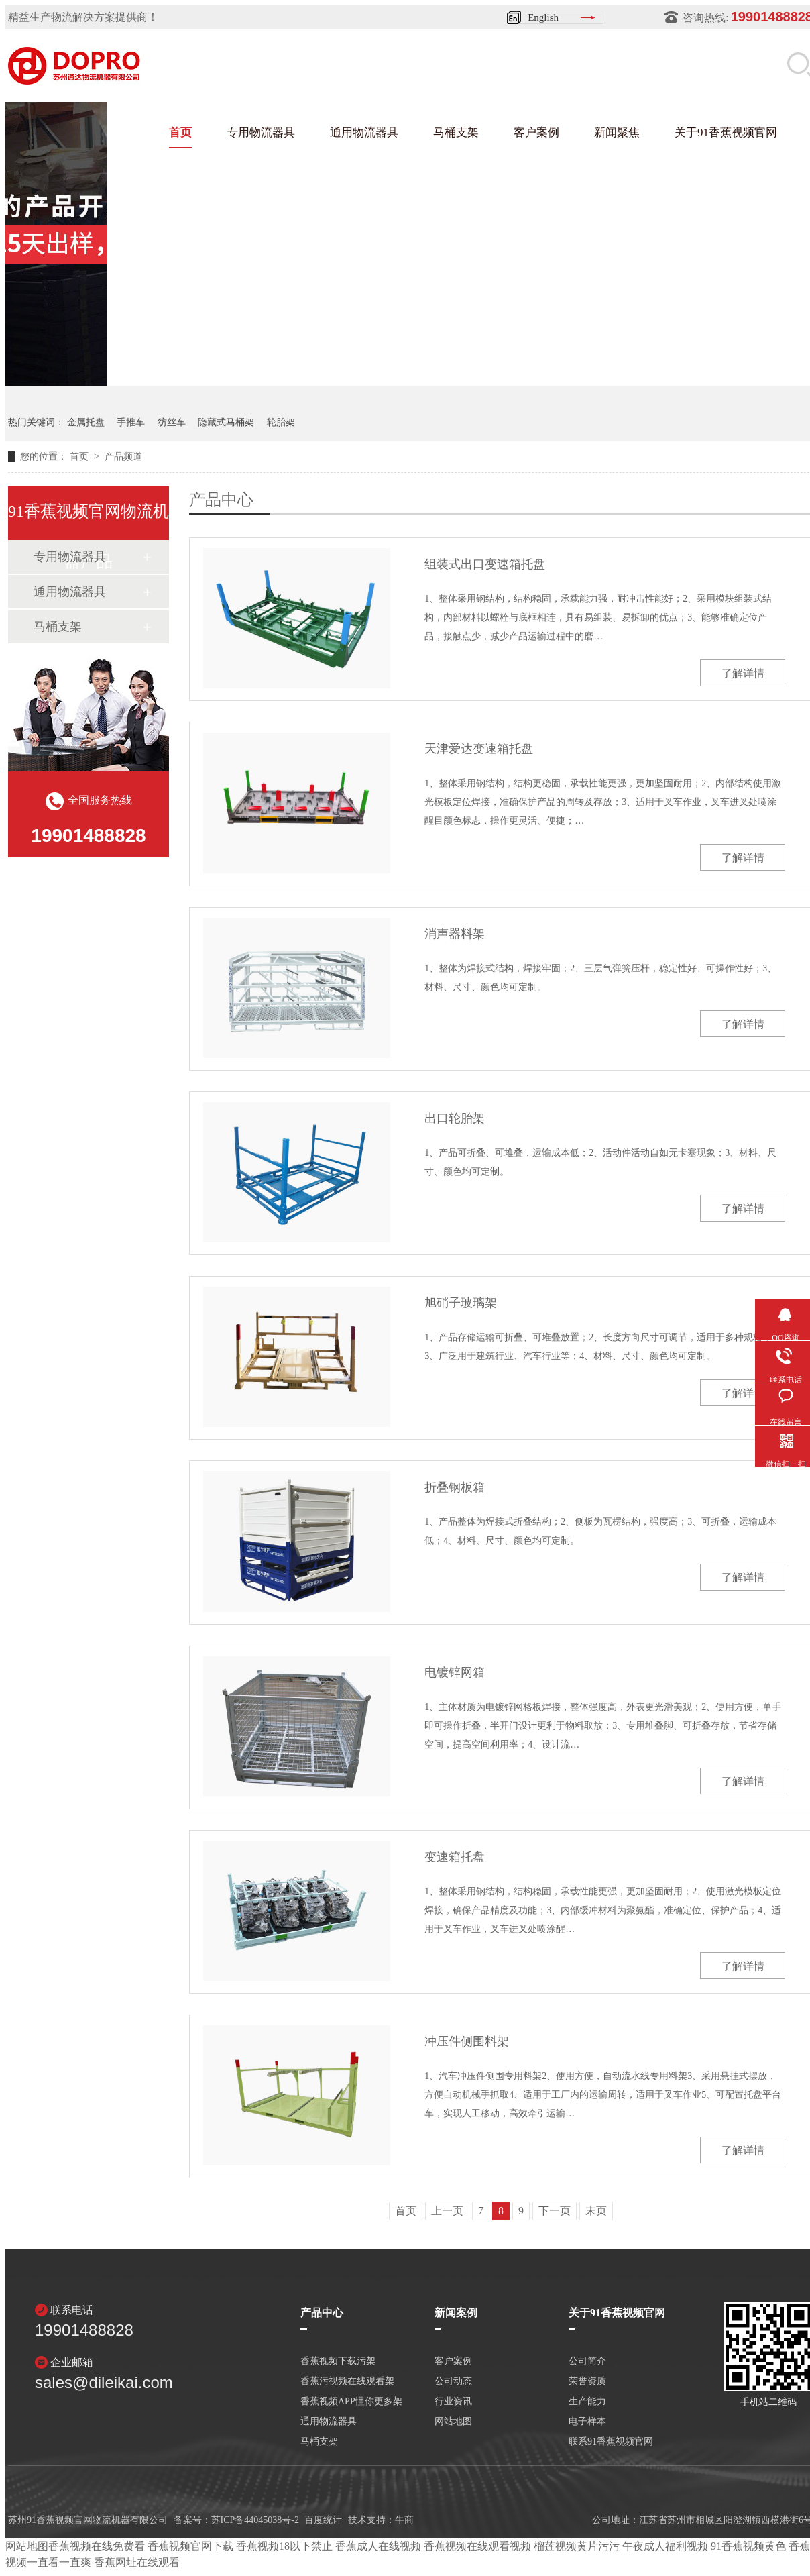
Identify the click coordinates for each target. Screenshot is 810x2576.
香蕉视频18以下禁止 (284, 2546)
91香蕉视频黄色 (748, 2546)
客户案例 (536, 132)
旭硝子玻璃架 (460, 1302)
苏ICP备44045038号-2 (255, 2520)
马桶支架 (456, 132)
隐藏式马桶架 (226, 422)
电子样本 (587, 2421)
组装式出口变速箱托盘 (484, 564)
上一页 (447, 2210)
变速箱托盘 (454, 1857)
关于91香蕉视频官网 (726, 132)
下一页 (554, 2210)
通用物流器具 (364, 132)
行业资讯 (453, 2401)
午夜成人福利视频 (665, 2546)
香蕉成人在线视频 (378, 2546)
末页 (596, 2210)
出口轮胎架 (454, 1118)
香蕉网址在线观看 (137, 2562)
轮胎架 (281, 422)
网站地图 (453, 2421)
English (543, 17)
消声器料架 (454, 934)
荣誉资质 (587, 2381)
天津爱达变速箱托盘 (478, 748)
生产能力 (587, 2401)
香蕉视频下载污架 (337, 2361)
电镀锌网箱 (454, 1672)
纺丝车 (172, 422)
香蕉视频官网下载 (190, 2546)
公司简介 (587, 2361)
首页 (180, 132)
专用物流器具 (261, 132)
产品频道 (123, 456)
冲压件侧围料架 (466, 2041)
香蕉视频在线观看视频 (477, 2546)
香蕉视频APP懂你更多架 (351, 2401)
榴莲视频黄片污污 (577, 2546)
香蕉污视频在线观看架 (347, 2381)
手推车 (131, 422)
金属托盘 (86, 422)
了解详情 (742, 673)
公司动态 (453, 2381)
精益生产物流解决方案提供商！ (83, 17)
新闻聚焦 (617, 132)
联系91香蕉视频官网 (611, 2442)
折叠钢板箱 (454, 1487)
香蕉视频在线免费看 (96, 2546)
